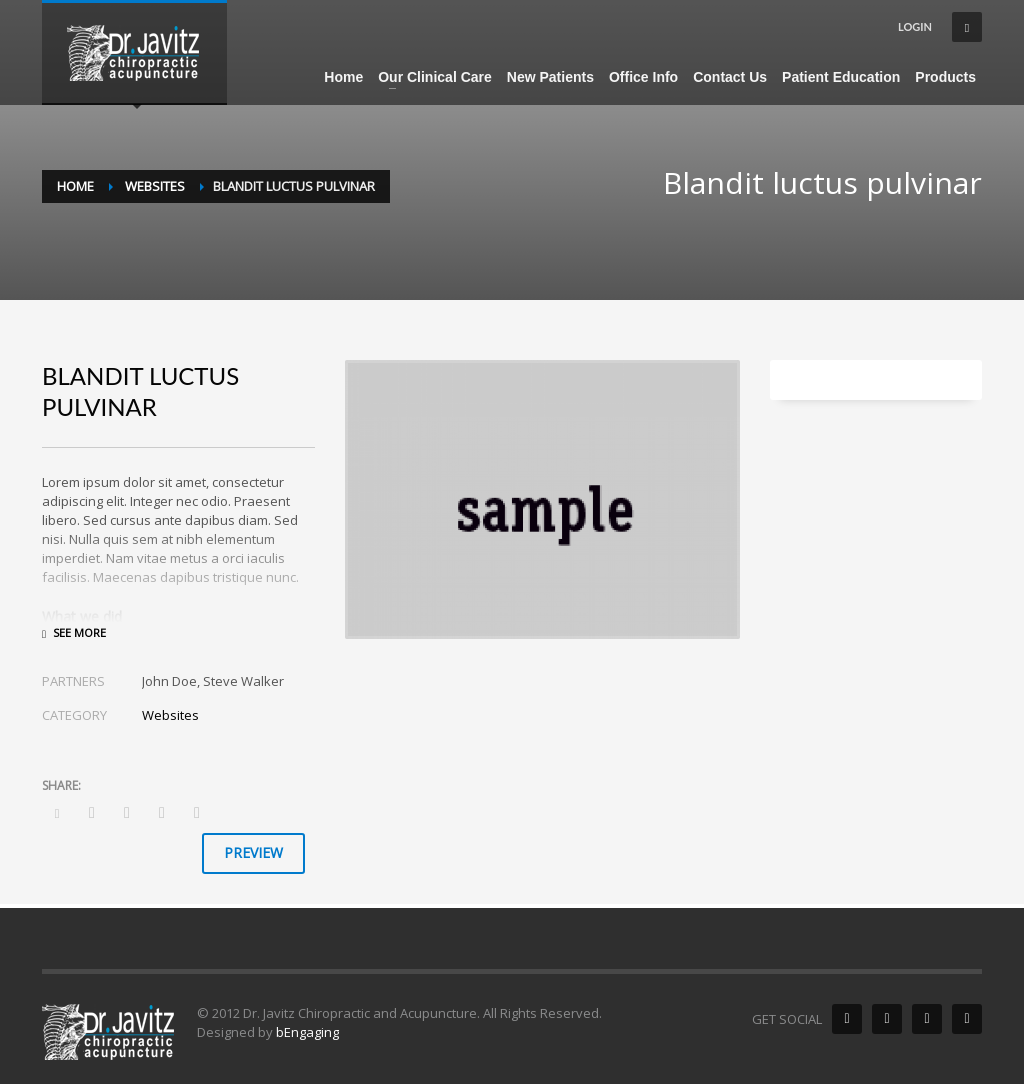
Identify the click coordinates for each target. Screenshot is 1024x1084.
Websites (170, 715)
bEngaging (307, 1032)
